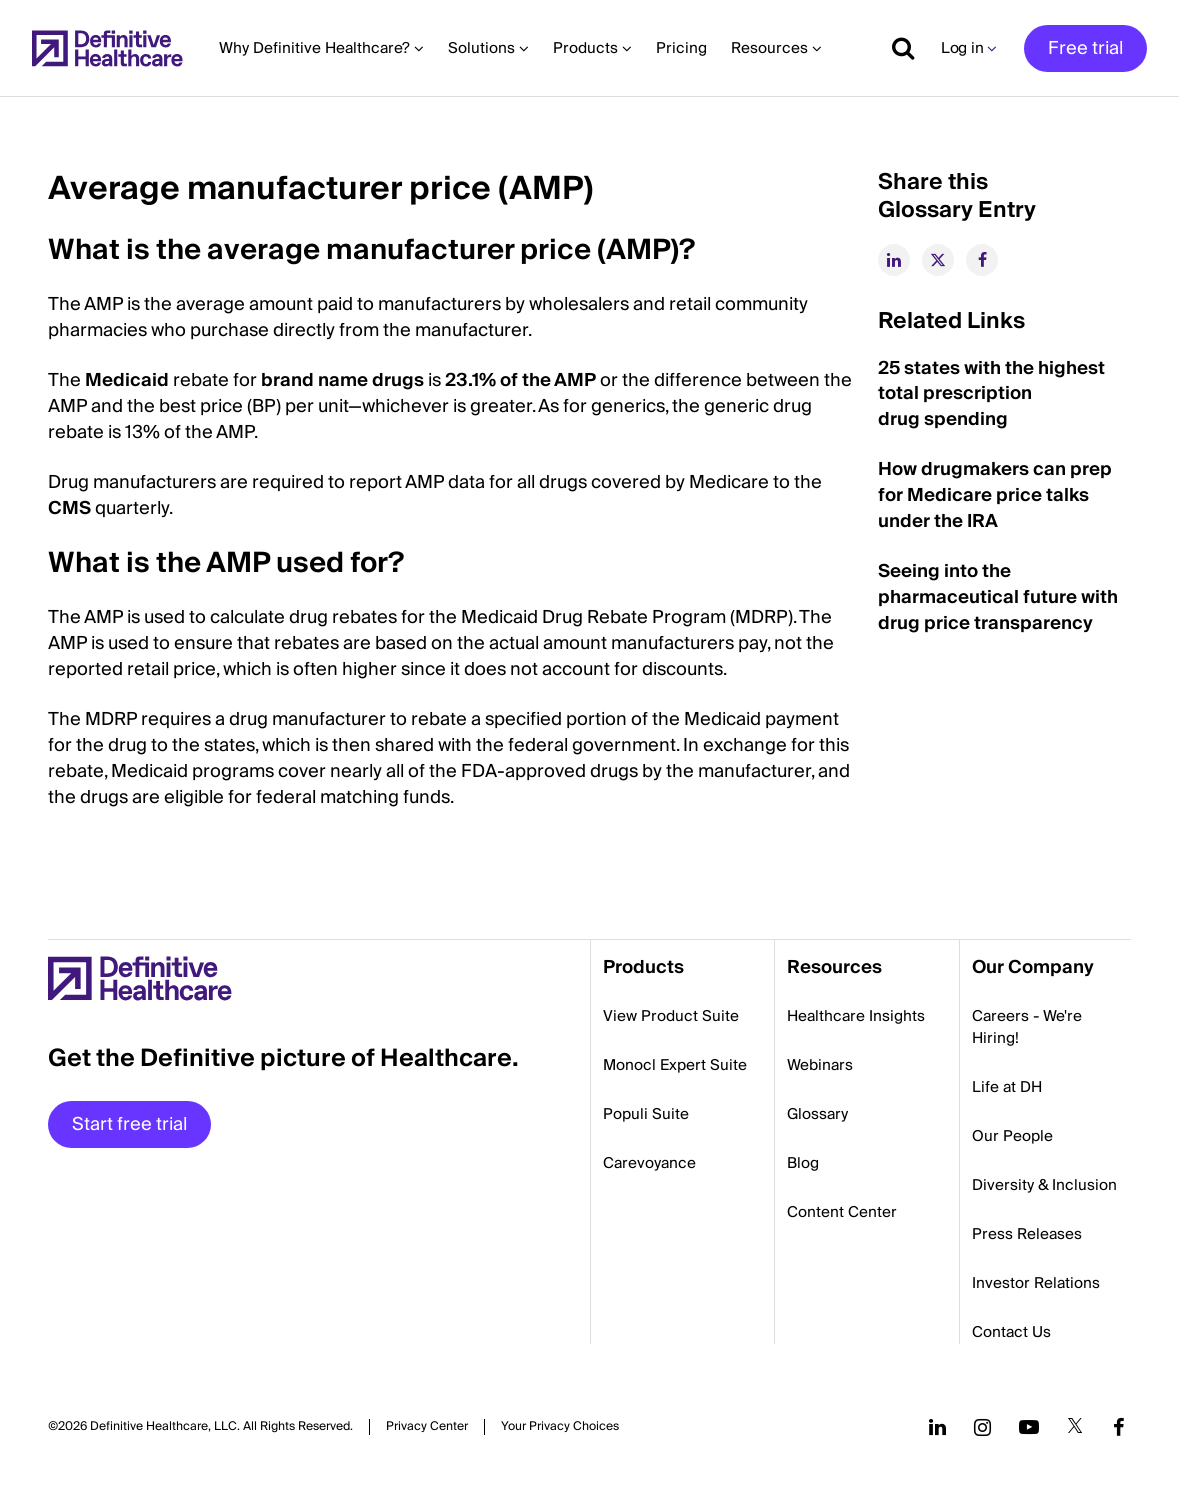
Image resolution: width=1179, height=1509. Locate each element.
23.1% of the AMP (520, 380)
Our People (1012, 1136)
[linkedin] (894, 260)
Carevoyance (649, 1163)
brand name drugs (342, 380)
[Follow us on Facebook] (1119, 1427)
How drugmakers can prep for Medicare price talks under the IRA (995, 495)
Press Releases (1027, 1234)
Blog (803, 1163)
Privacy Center (427, 1427)
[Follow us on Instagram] (982, 1427)
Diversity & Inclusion (1044, 1185)
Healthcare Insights (856, 1016)
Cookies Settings (560, 1426)
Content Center (842, 1212)
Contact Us (1011, 1332)
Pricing (681, 48)
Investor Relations (1036, 1283)
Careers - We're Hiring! (1027, 1027)
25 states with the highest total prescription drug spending (991, 394)
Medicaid (127, 380)
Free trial (1085, 48)
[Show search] (896, 48)
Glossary (817, 1114)
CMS (69, 508)
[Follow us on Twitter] (1075, 1427)
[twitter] (938, 260)
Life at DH (1007, 1087)
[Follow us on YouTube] (1029, 1427)
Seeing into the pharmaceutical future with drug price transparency (998, 597)
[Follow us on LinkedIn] (937, 1427)
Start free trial (129, 1124)
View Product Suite (671, 1016)
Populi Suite (646, 1114)
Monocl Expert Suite (675, 1065)
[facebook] (982, 260)
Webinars (820, 1065)
